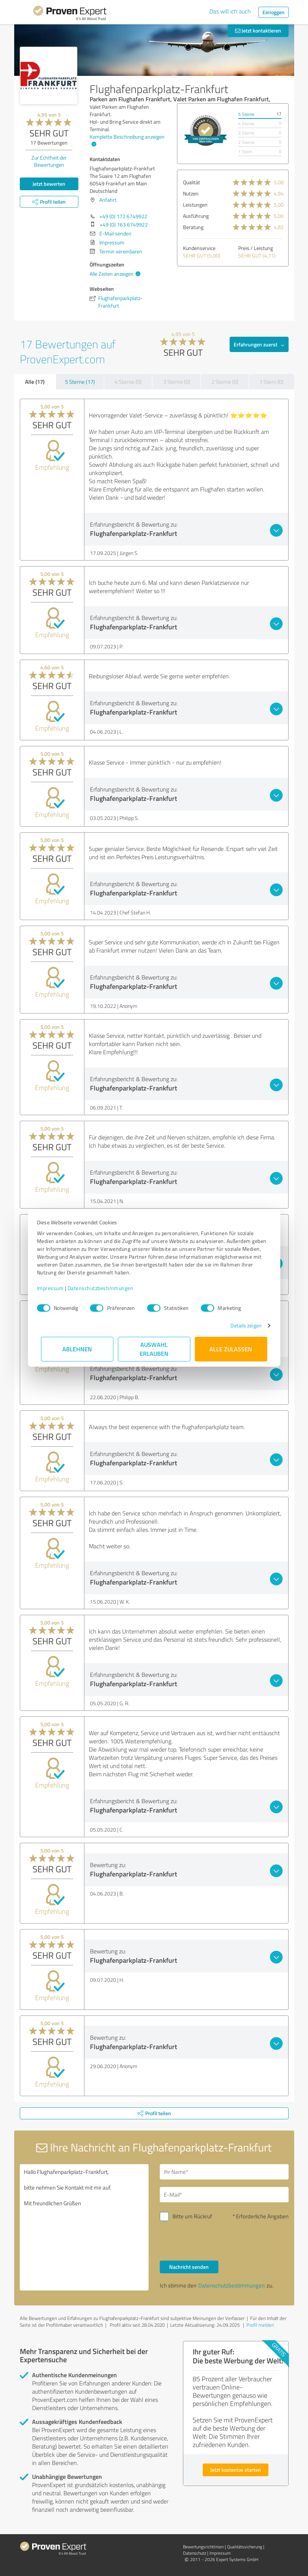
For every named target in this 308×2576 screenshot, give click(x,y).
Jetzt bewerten (48, 183)
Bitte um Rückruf (192, 2216)
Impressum (54, 1288)
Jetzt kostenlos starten (235, 2469)
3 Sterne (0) (176, 382)
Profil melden (260, 2325)
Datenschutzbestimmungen (105, 1288)
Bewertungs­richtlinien (203, 2546)
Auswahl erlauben (154, 1349)
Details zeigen (241, 1325)
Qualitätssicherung (244, 2546)
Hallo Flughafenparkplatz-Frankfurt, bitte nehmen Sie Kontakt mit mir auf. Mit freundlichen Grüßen (84, 2227)
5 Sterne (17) (80, 382)
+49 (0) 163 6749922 (124, 224)
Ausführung (196, 215)
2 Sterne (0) (224, 382)
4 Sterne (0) (128, 382)
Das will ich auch (230, 11)
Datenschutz (194, 2553)
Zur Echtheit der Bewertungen (49, 161)
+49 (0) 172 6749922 (123, 216)
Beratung (193, 227)
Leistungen (195, 204)
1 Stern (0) (271, 382)
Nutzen (191, 193)
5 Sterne (246, 114)
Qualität (191, 182)
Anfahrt (107, 199)
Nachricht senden (189, 2266)
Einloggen (273, 12)
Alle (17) (34, 381)
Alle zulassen (231, 1349)
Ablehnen (77, 1349)
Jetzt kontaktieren (258, 30)
